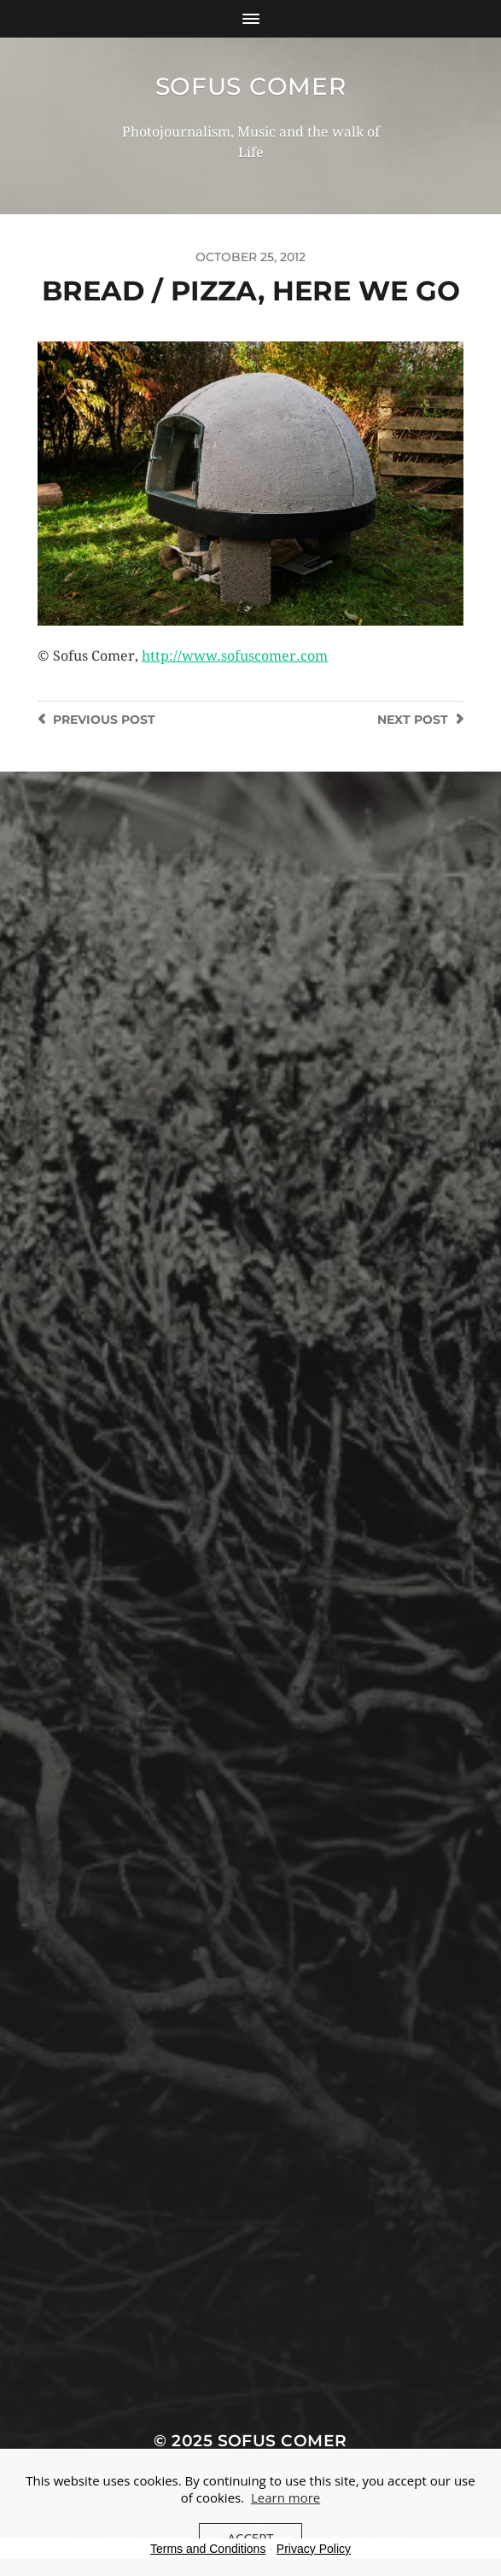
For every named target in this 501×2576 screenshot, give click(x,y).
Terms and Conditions (207, 2549)
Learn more (285, 2497)
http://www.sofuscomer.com (235, 656)
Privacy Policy (314, 2549)
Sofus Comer (251, 86)
